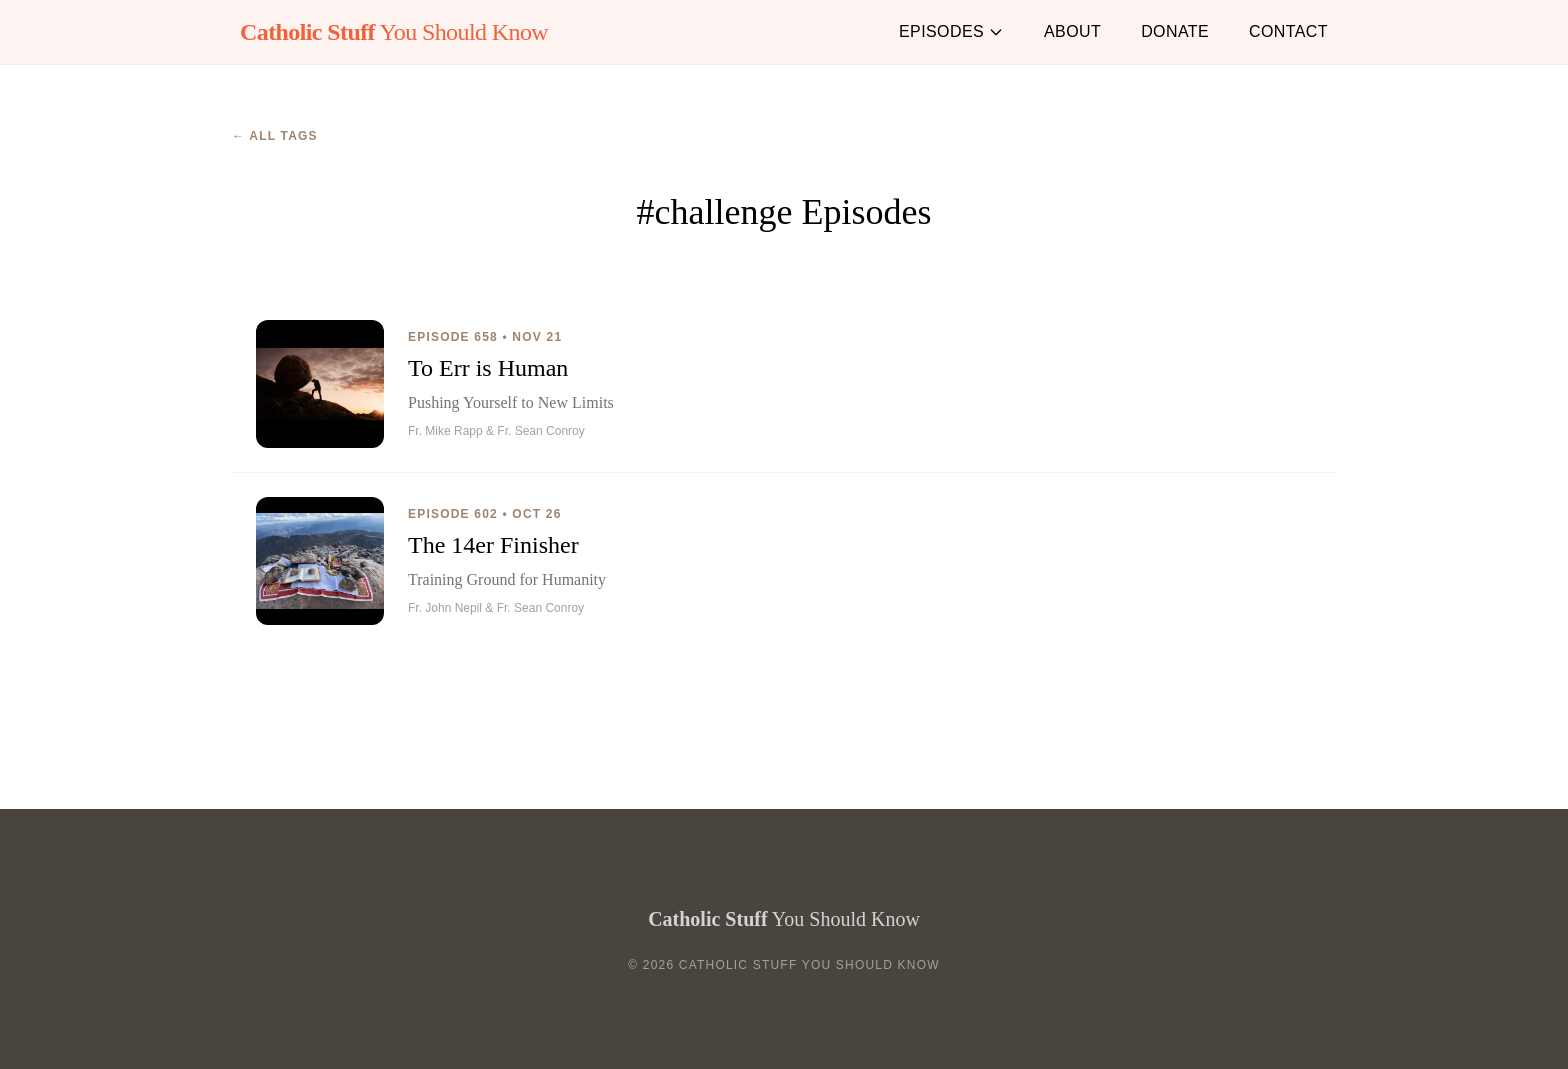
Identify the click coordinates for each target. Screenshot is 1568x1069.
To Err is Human (488, 368)
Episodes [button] (951, 31)
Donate (1175, 31)
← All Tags (275, 136)
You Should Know (394, 32)
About (1072, 31)
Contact (1288, 31)
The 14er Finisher (493, 545)
